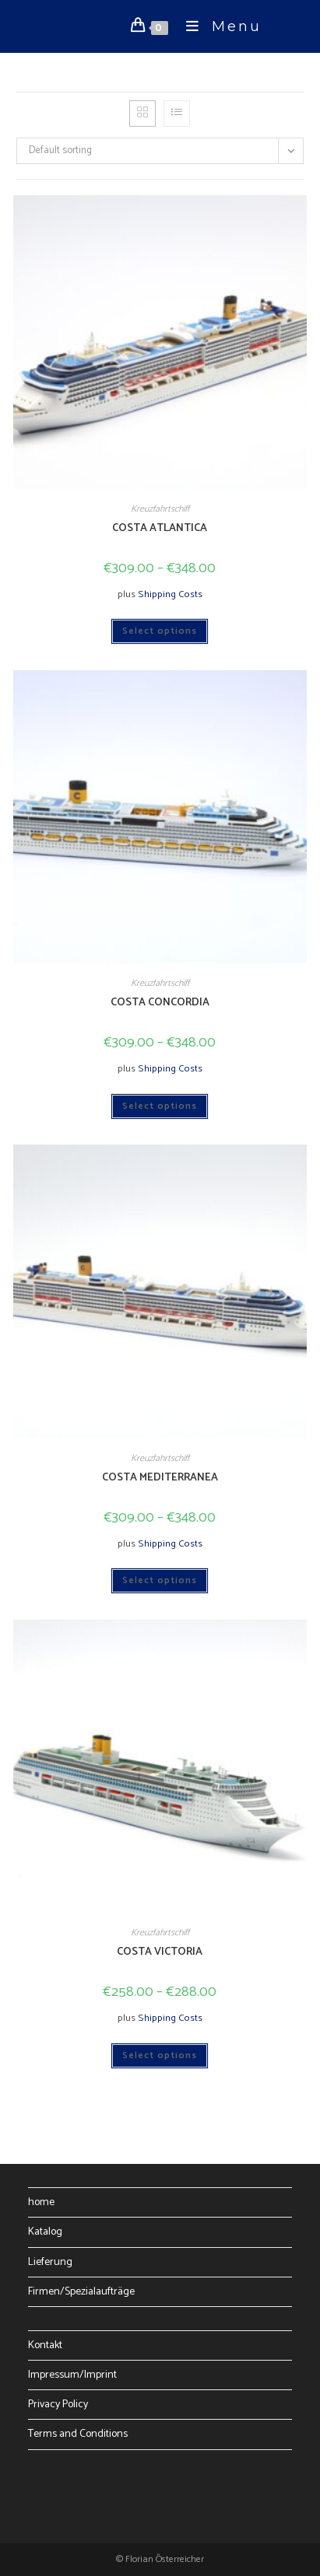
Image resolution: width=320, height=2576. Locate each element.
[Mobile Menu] (218, 26)
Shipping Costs (170, 594)
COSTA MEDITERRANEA (160, 1478)
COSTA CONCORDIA (160, 1002)
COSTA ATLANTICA (159, 528)
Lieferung (50, 2262)
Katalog (45, 2232)
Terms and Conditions (78, 2434)
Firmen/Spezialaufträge (81, 2292)
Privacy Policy (58, 2404)
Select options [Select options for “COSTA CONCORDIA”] (159, 1106)
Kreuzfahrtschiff (160, 509)
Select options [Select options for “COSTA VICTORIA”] (159, 2055)
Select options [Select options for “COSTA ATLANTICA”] (159, 631)
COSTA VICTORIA (159, 1952)
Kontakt (45, 2345)
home (41, 2202)
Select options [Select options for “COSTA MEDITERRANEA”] (159, 1580)
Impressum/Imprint (72, 2375)
